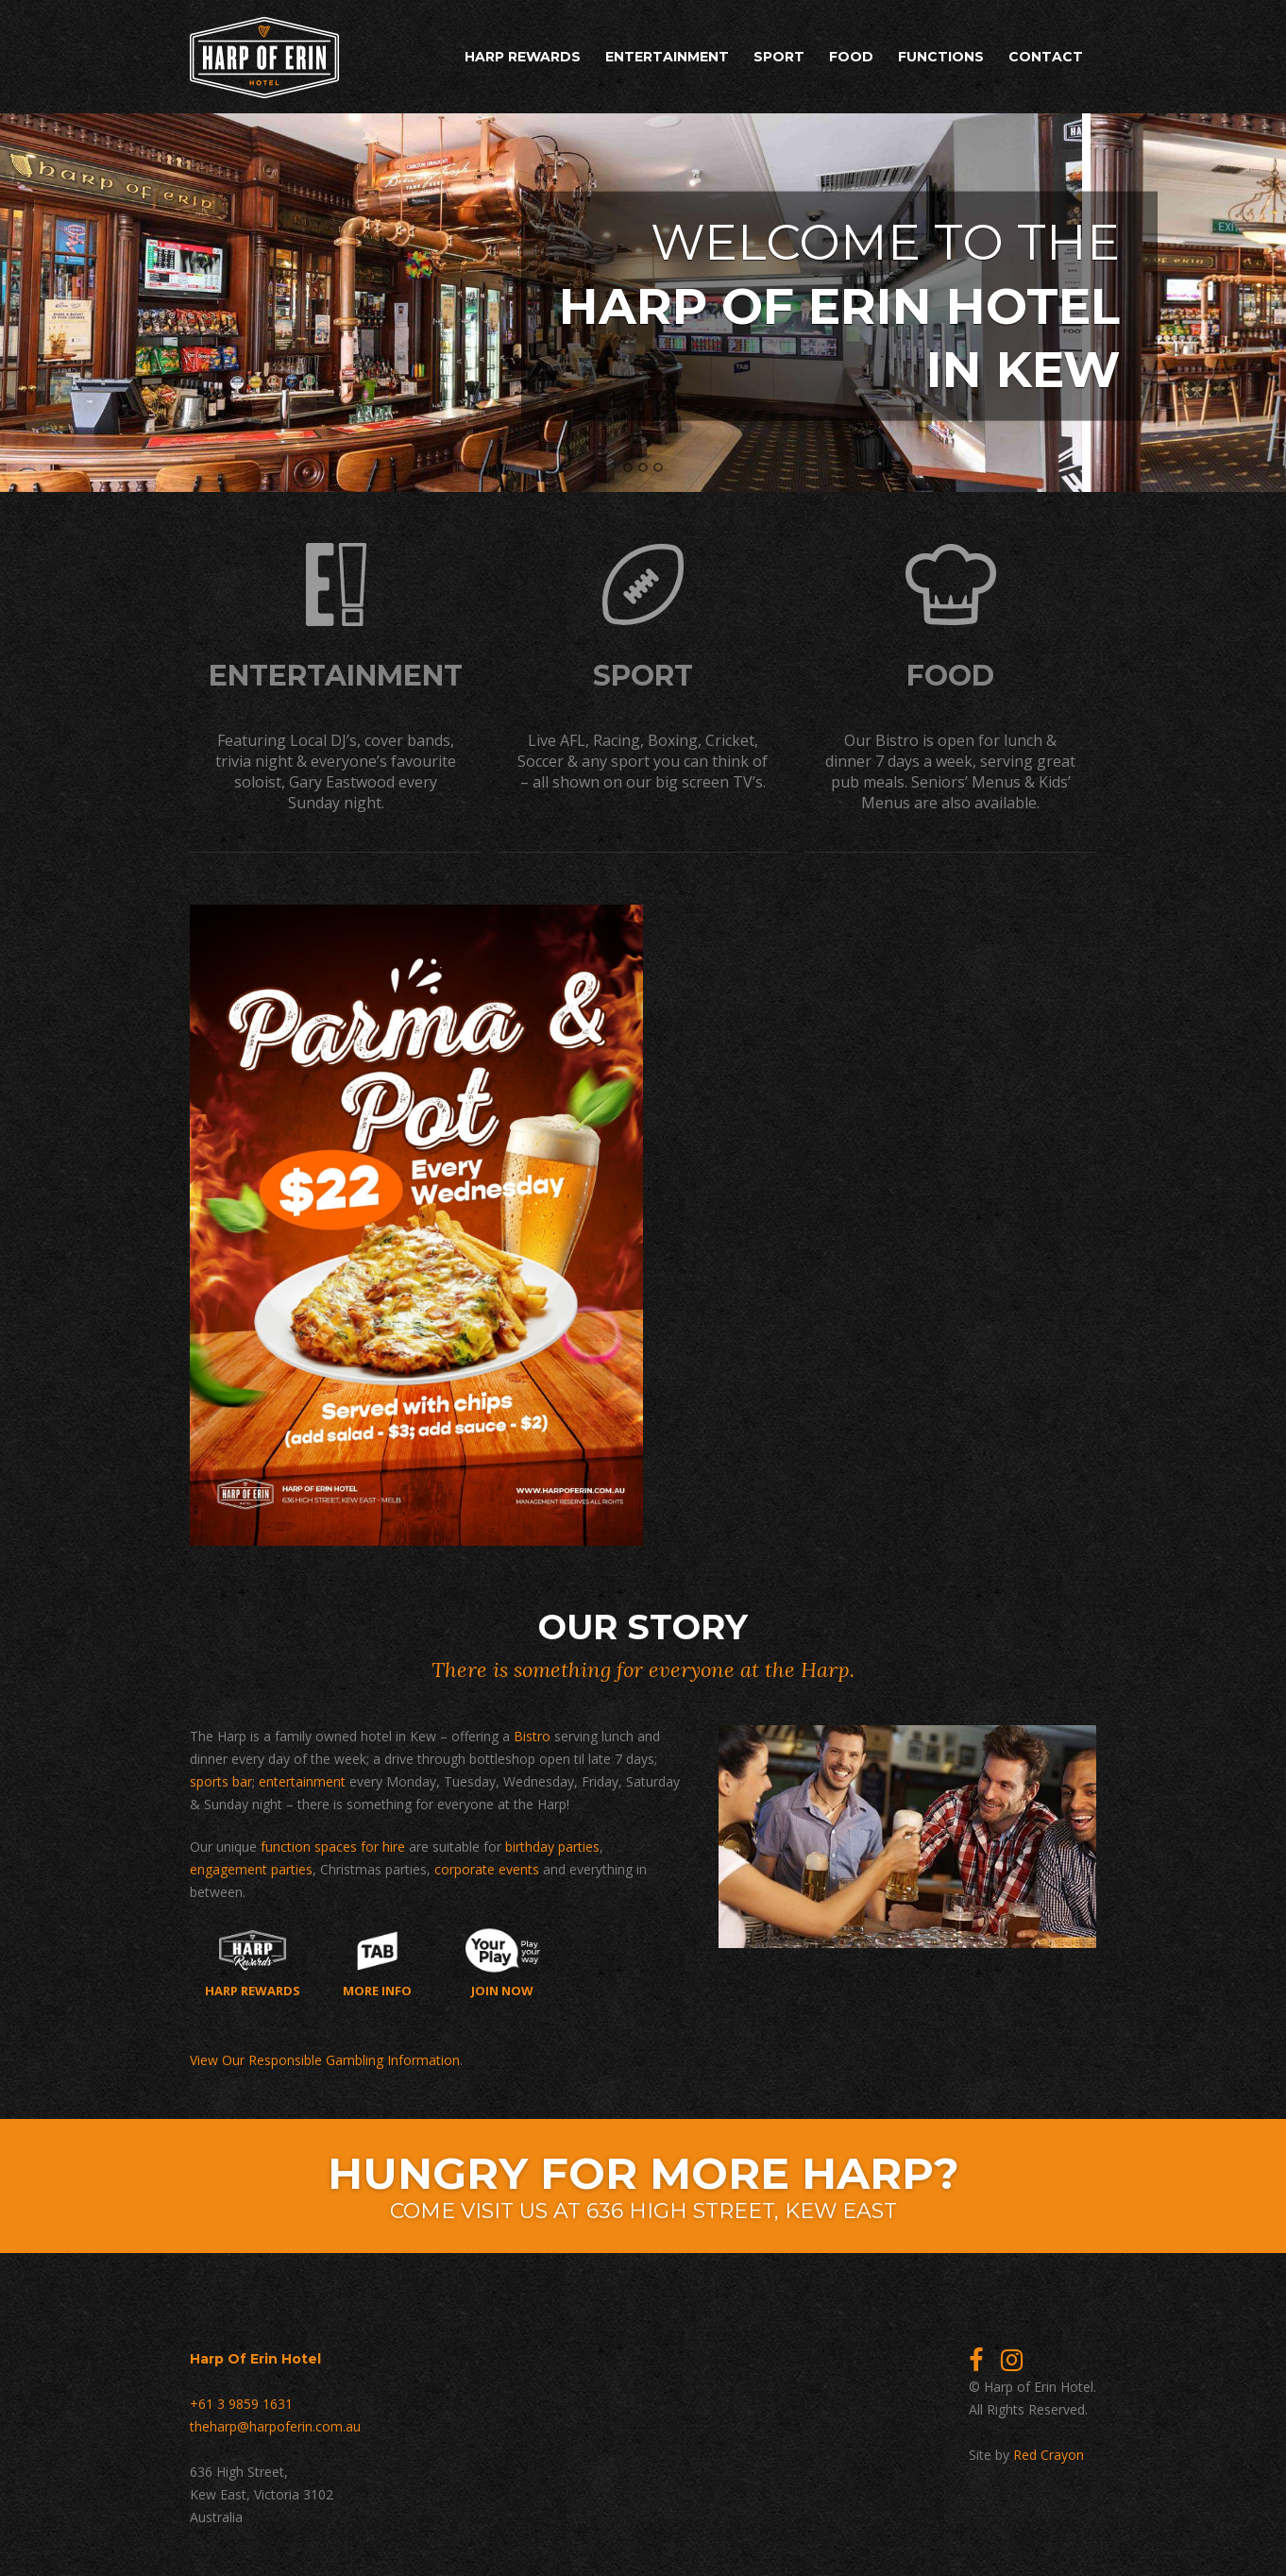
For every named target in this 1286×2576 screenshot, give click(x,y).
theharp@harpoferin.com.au (275, 2426)
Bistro (532, 1736)
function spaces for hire (333, 1847)
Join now (502, 1963)
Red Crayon (1048, 2455)
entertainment (302, 1781)
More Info (377, 1963)
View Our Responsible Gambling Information (325, 2060)
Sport (778, 56)
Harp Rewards (523, 56)
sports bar (221, 1781)
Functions (941, 56)
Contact (1045, 56)
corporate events (486, 1869)
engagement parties (251, 1869)
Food (851, 56)
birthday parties (552, 1847)
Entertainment (667, 56)
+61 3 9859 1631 (241, 2404)
